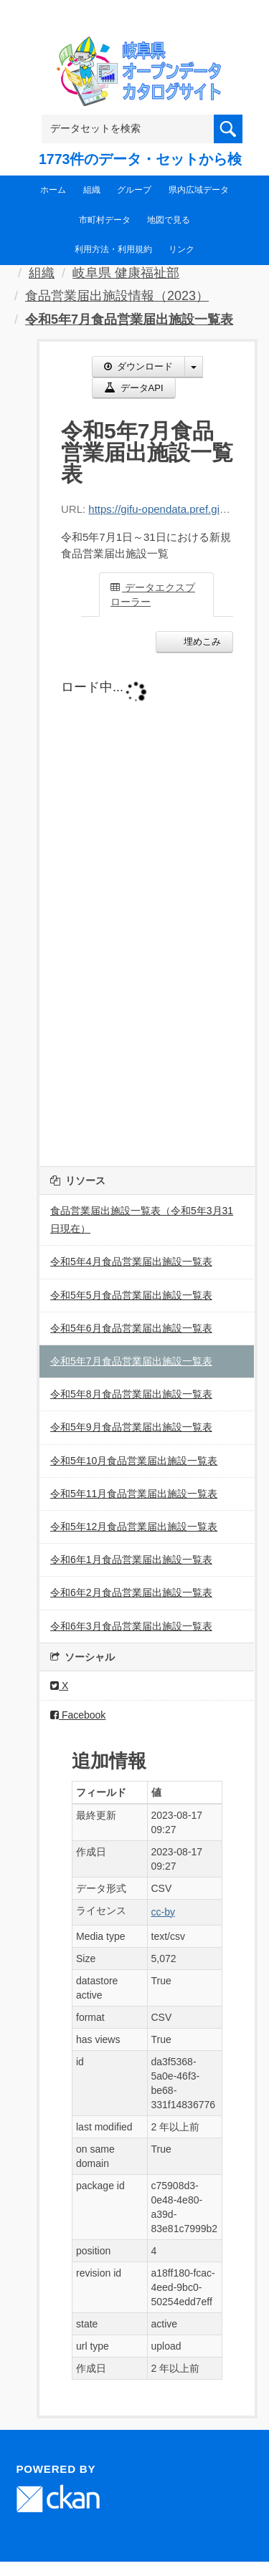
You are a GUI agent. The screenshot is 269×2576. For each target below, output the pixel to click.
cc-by (163, 1912)
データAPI (134, 388)
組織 (91, 190)
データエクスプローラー (152, 594)
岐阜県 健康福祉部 (125, 273)
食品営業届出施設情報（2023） (117, 296)
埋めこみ (201, 641)
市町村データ (105, 220)
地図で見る (168, 220)
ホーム (53, 190)
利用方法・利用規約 (113, 249)
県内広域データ (199, 190)
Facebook (77, 1715)
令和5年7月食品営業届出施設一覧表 (129, 319)
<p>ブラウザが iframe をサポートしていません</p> (147, 906)
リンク (181, 249)
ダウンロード (138, 366)
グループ (134, 190)
